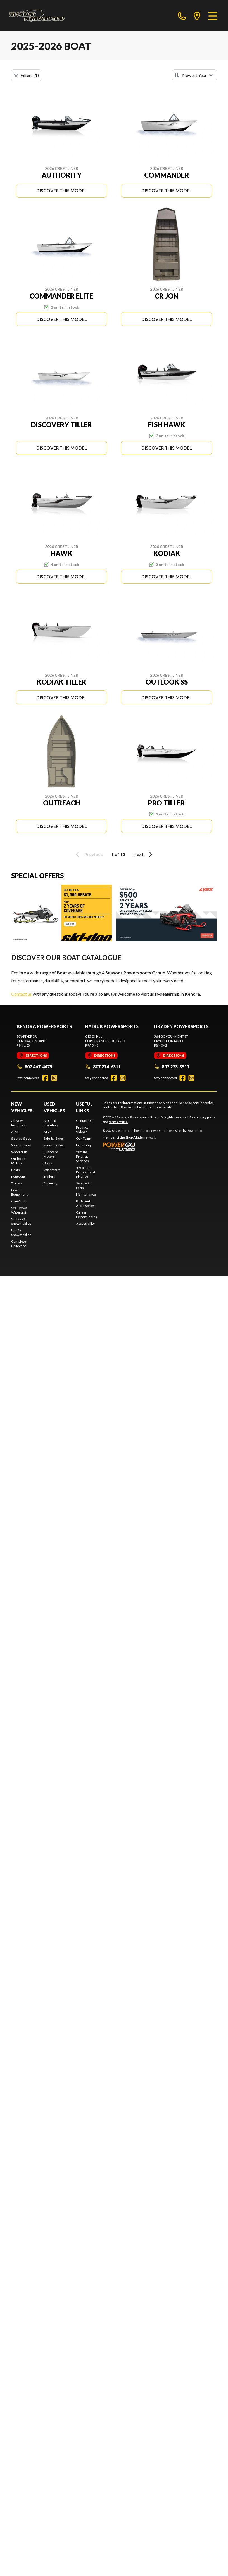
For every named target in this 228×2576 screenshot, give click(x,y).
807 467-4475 (34, 1066)
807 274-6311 (103, 1066)
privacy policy (206, 1117)
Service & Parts (83, 1185)
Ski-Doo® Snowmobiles (21, 1221)
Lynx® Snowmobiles (21, 1232)
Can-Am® (18, 1201)
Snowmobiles (21, 1145)
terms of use (118, 1122)
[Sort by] (194, 75)
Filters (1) (26, 75)
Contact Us (84, 1120)
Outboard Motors (18, 1161)
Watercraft (19, 1152)
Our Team (83, 1138)
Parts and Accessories (85, 1203)
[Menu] (212, 15)
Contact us (21, 993)
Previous (88, 854)
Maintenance (86, 1194)
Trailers (17, 1183)
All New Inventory (18, 1122)
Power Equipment (19, 1192)
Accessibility (85, 1223)
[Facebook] (45, 1078)
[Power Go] (153, 1146)
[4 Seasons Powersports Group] (37, 16)
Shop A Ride (134, 1137)
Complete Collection (19, 1243)
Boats (15, 1170)
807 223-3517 (171, 1066)
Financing (51, 1183)
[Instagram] (54, 1078)
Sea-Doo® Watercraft (19, 1210)
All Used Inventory (51, 1122)
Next (143, 854)
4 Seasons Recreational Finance (85, 1172)
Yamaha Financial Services (82, 1156)
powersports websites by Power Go (175, 1131)
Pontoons (18, 1176)
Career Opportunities (86, 1214)
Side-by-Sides (21, 1138)
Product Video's (82, 1129)
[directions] (197, 16)
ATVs (15, 1132)
